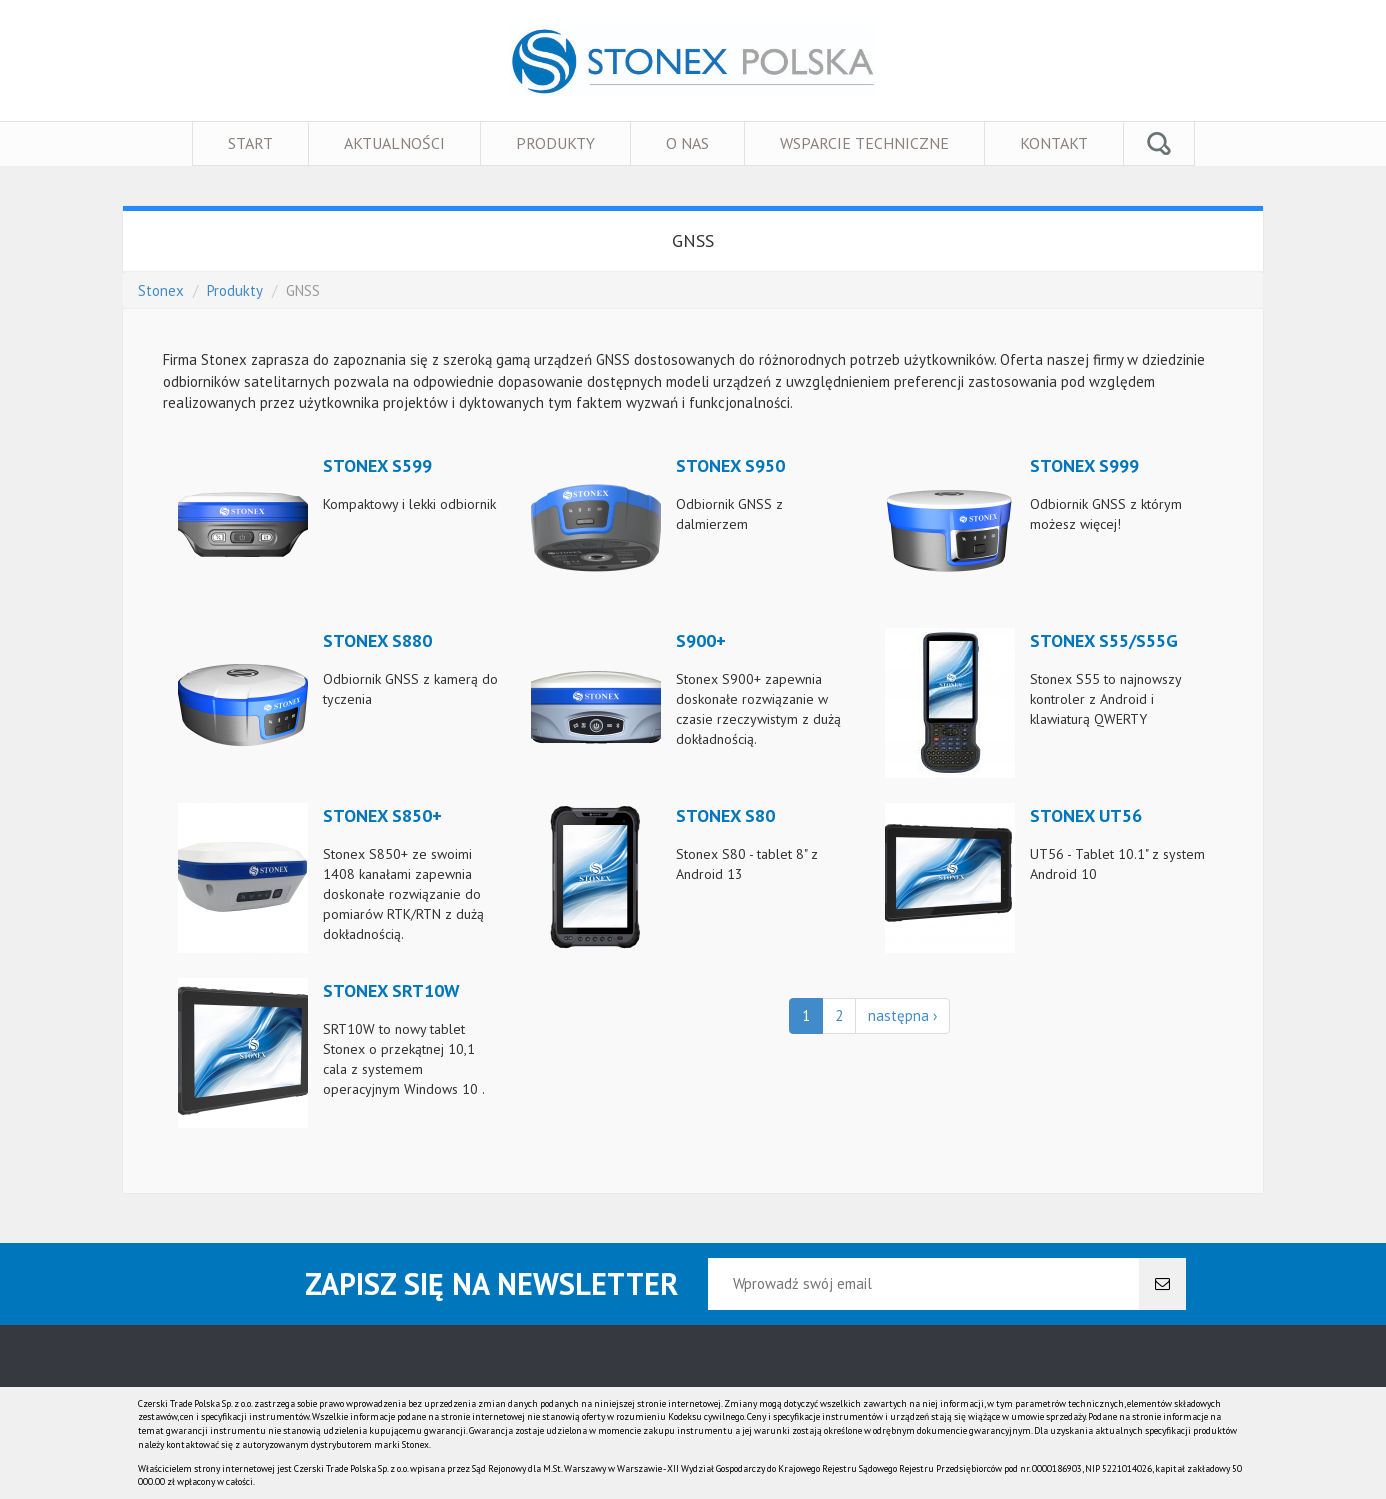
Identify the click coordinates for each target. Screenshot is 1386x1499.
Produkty (555, 143)
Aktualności (394, 143)
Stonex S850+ (382, 815)
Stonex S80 (725, 815)
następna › (902, 1015)
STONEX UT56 (1086, 815)
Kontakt (1054, 143)
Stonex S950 (730, 465)
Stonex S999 (1084, 465)
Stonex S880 (377, 640)
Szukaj (1159, 144)
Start (250, 143)
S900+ (701, 640)
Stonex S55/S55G (1104, 640)
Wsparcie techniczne (864, 143)
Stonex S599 (377, 465)
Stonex (161, 290)
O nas (687, 143)
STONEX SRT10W (391, 990)
